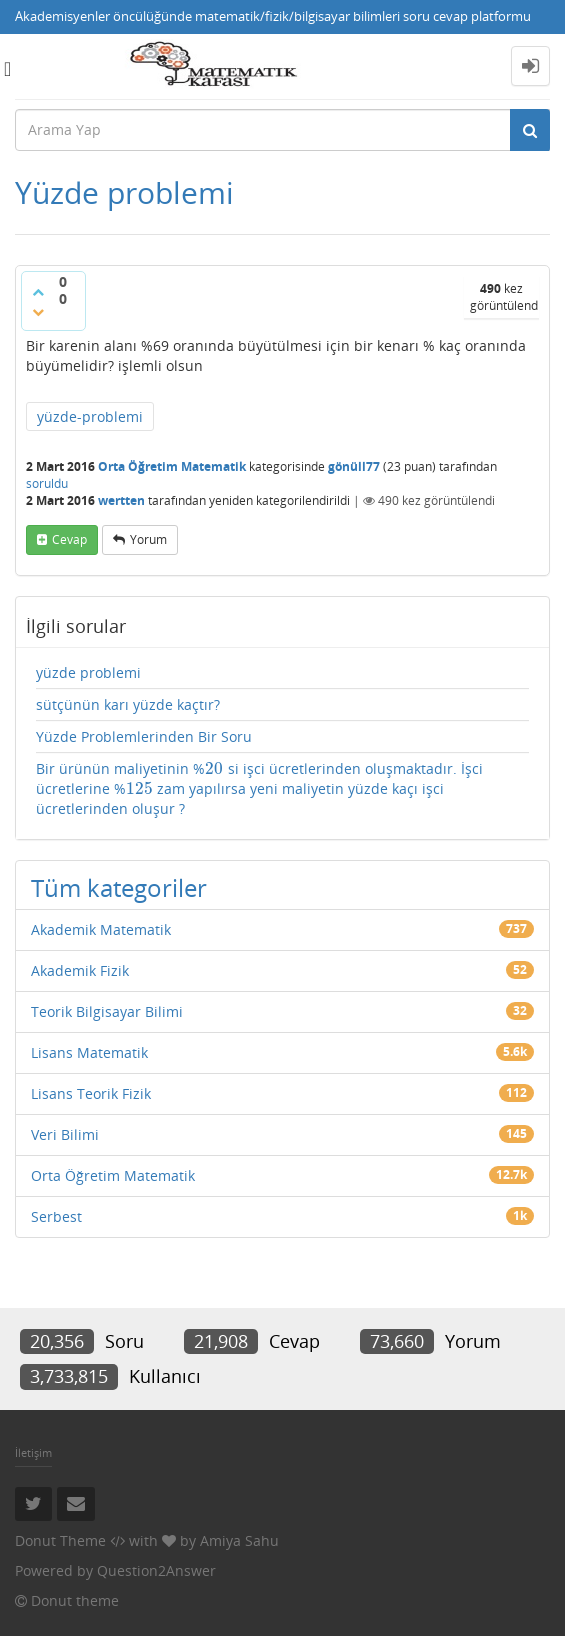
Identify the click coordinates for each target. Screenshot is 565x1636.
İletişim (33, 1452)
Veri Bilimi (65, 1134)
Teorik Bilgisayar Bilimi (107, 1011)
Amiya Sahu (239, 1540)
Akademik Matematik (101, 929)
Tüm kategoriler (119, 887)
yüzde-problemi (90, 416)
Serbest (56, 1216)
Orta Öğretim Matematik (172, 466)
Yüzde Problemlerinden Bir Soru (144, 736)
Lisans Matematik (89, 1052)
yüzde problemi (88, 672)
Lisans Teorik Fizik (91, 1093)
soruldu (47, 483)
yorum (148, 539)
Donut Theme (60, 1540)
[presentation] (214, 768)
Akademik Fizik (80, 970)
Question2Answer (156, 1570)
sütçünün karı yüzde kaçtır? (128, 704)
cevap (69, 539)
